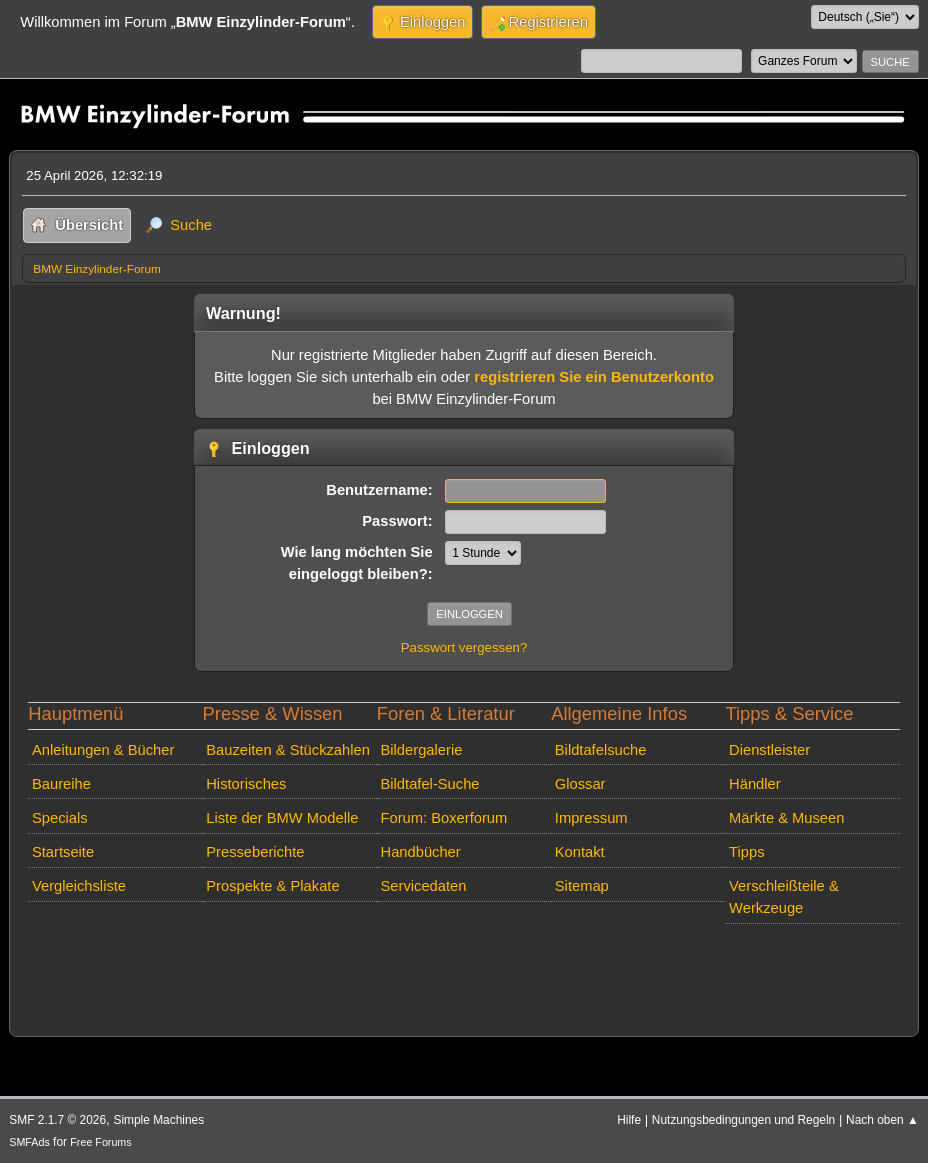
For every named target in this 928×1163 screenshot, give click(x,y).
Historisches (246, 784)
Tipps (746, 852)
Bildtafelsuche (601, 750)
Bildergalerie (422, 750)
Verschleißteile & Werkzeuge (784, 897)
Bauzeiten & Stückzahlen (288, 750)
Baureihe (61, 784)
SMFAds (29, 1142)
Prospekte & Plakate (272, 886)
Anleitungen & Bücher (103, 750)
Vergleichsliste (79, 886)
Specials (60, 818)
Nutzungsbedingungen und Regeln (743, 1120)
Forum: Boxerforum (444, 818)
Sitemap (582, 886)
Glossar (580, 784)
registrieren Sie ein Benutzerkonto (594, 377)
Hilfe (629, 1120)
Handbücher (421, 852)
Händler (755, 784)
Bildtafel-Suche (430, 784)
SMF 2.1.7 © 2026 (57, 1120)
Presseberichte (255, 852)
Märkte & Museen (786, 818)
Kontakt (580, 852)
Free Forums (100, 1142)
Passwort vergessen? (464, 647)
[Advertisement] (386, 961)
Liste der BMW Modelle (282, 818)
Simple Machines (158, 1120)
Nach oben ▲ (882, 1120)
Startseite (63, 852)
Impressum (591, 818)
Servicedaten (424, 886)
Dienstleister (769, 750)
